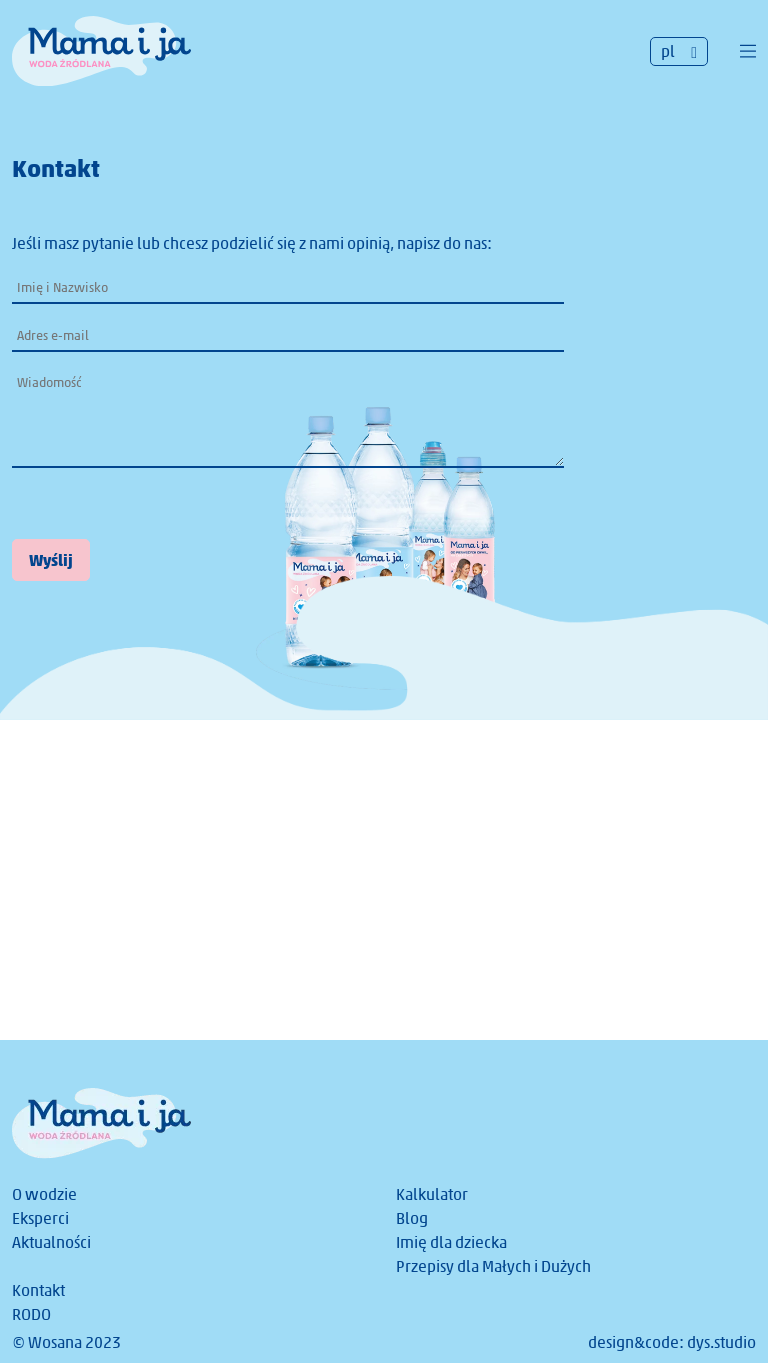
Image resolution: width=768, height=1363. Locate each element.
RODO (31, 1314)
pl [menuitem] (668, 51)
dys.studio (721, 1342)
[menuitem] (679, 51)
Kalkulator (432, 1194)
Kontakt (38, 1290)
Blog (412, 1218)
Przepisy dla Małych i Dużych (493, 1266)
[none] (679, 51)
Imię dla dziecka (451, 1242)
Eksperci (40, 1218)
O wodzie (44, 1194)
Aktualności (51, 1242)
